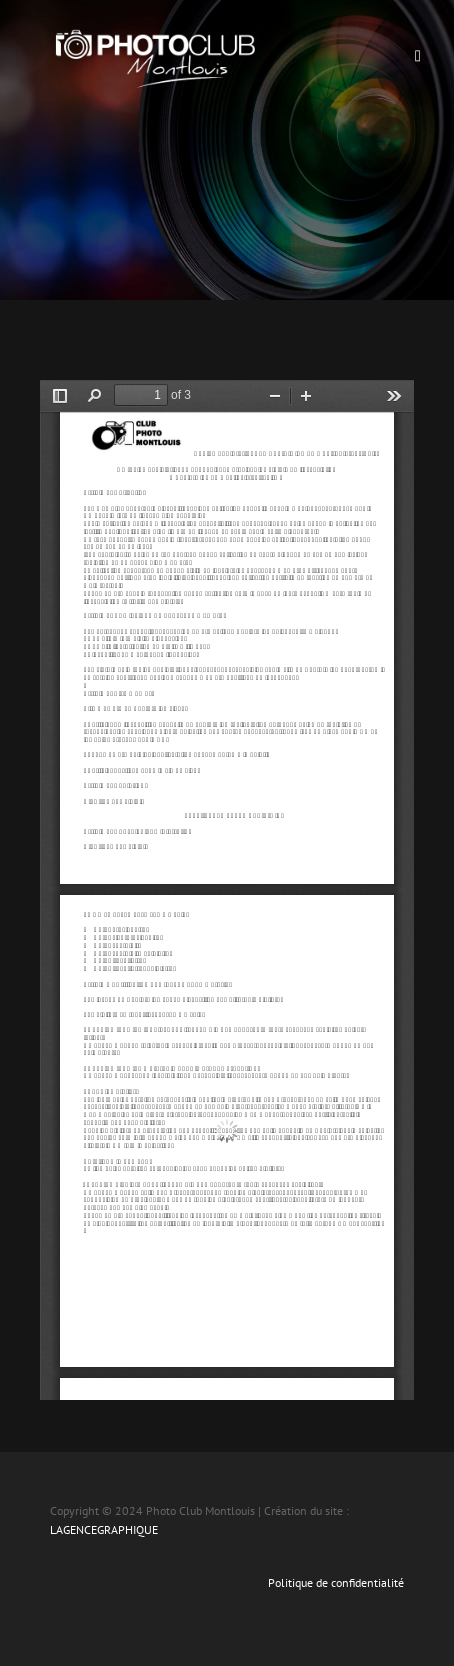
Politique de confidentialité (336, 1582)
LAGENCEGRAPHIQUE (104, 1529)
